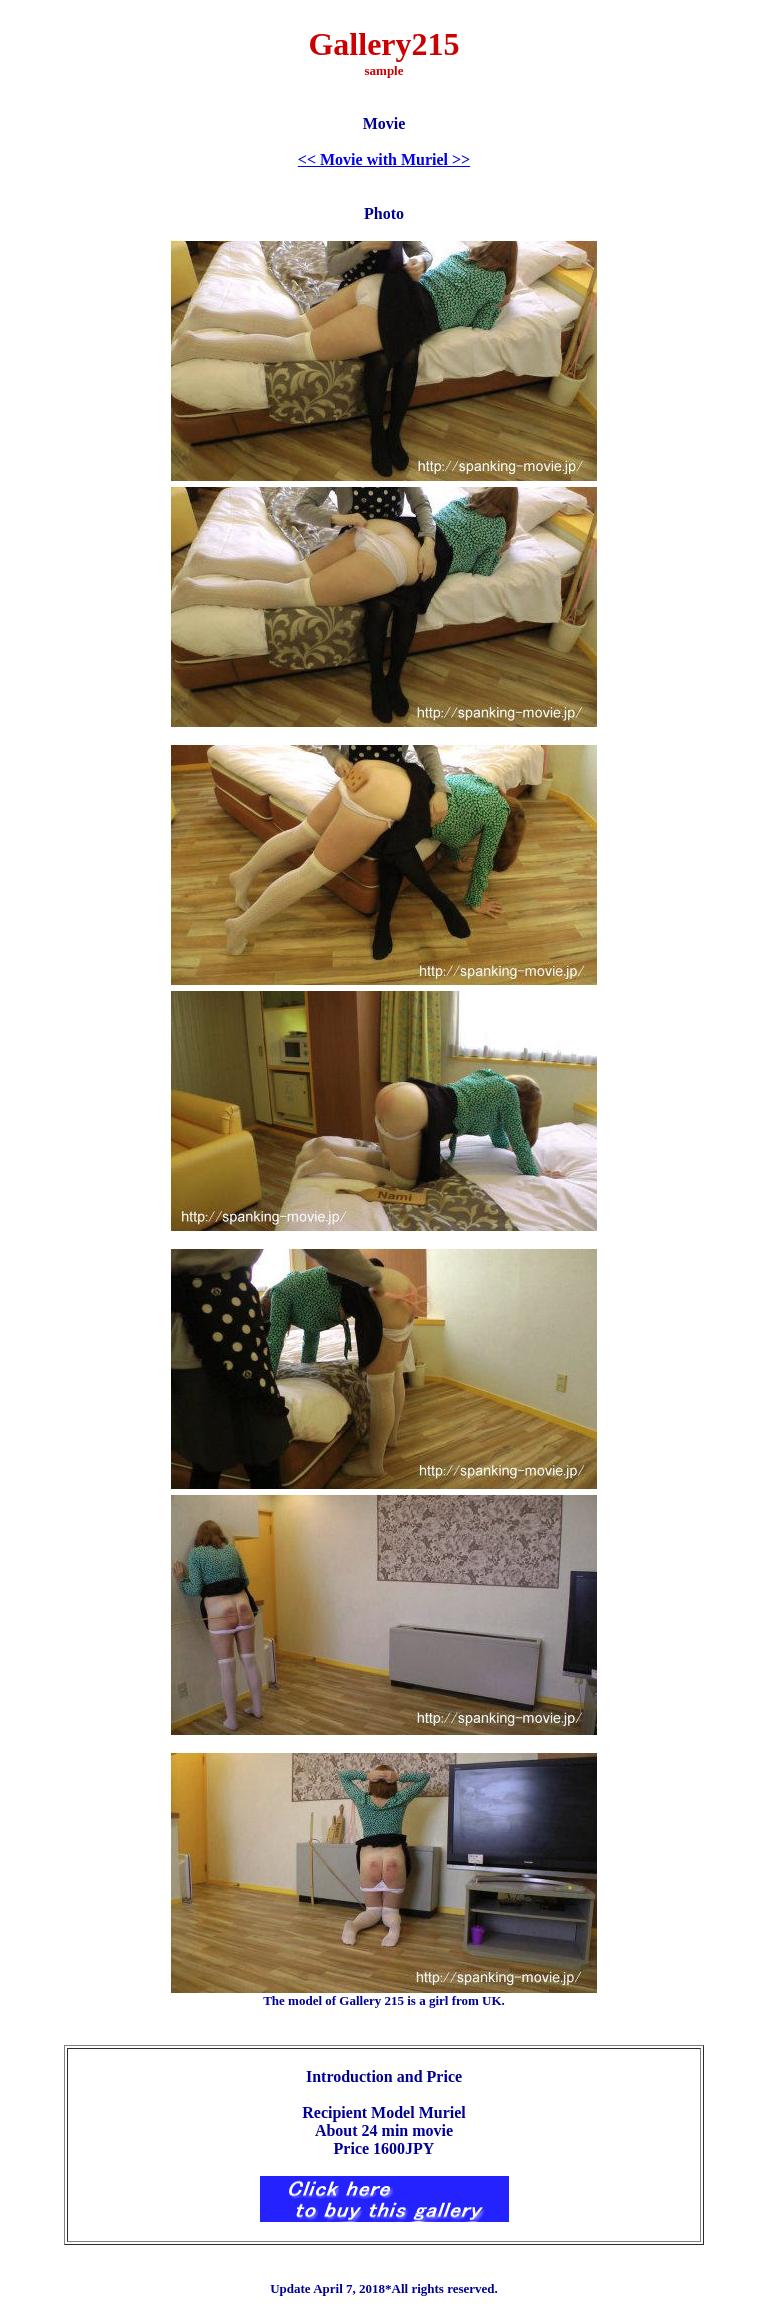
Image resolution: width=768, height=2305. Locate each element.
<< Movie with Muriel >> (384, 159)
